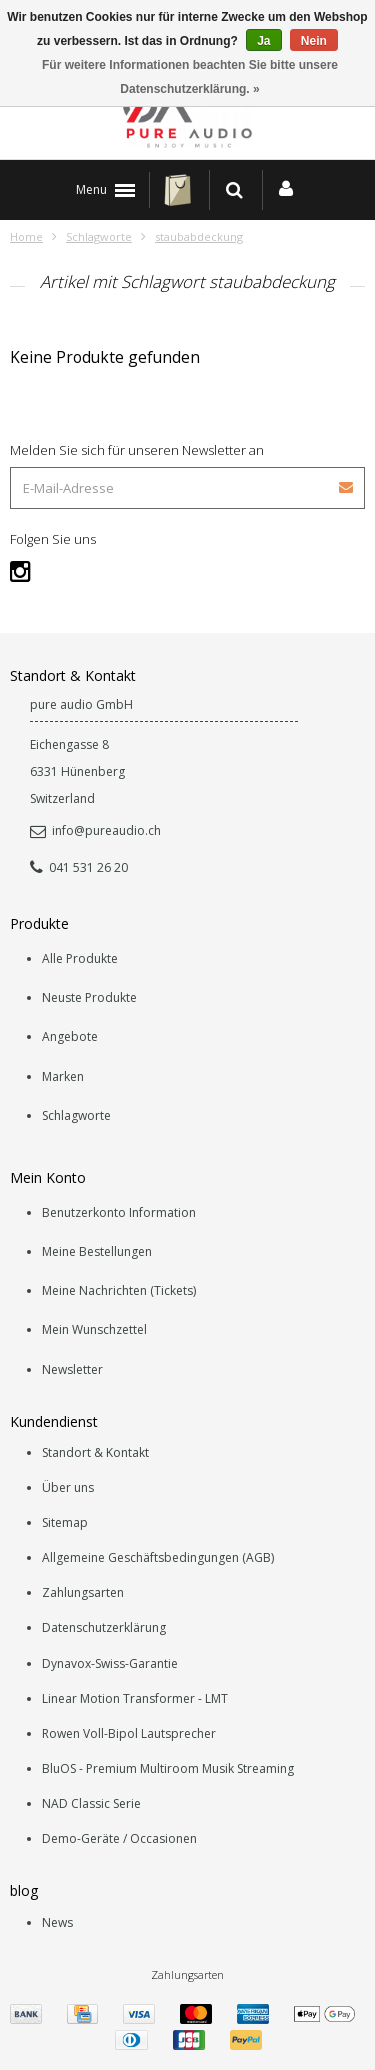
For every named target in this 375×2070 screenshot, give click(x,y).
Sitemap (65, 1522)
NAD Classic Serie (91, 1803)
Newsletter (72, 1369)
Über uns (68, 1487)
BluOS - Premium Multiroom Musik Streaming (168, 1768)
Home (26, 236)
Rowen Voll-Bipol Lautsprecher (129, 1733)
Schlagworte (99, 236)
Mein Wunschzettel (94, 1329)
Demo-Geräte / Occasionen (119, 1838)
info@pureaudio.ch (95, 830)
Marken (63, 1076)
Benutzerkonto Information (119, 1212)
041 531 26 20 (79, 867)
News (57, 1922)
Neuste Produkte (89, 997)
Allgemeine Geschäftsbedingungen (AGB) (158, 1557)
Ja (263, 41)
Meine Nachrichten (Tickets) (119, 1290)
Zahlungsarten (83, 1592)
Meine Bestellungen (97, 1251)
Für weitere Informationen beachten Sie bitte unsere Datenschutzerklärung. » (190, 77)
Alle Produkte (80, 958)
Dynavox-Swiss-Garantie (110, 1663)
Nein (314, 41)
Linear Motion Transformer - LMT (135, 1698)
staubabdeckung (199, 236)
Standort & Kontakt (95, 1452)
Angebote (70, 1036)
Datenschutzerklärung (104, 1627)
